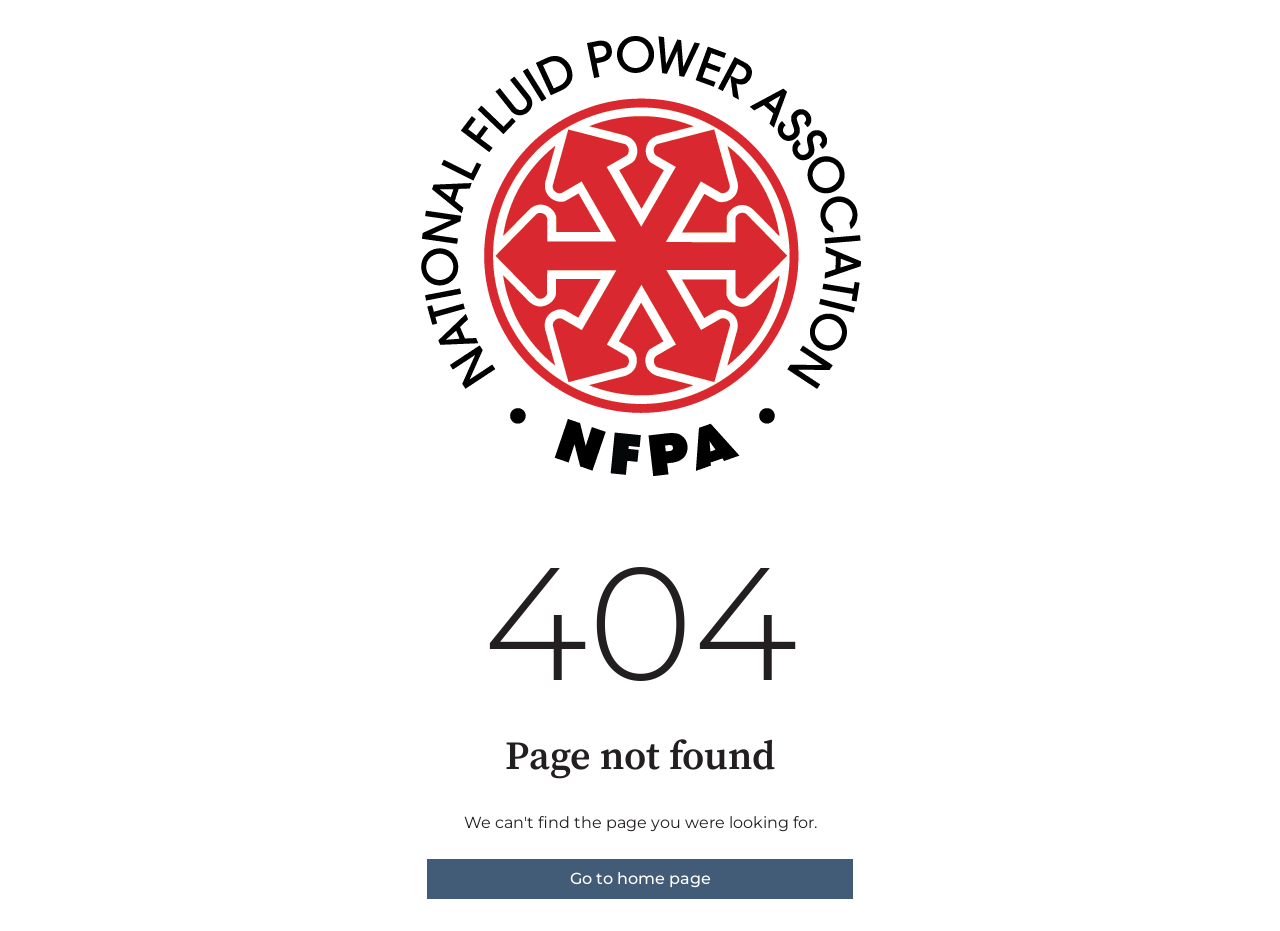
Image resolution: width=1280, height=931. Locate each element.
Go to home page (640, 878)
